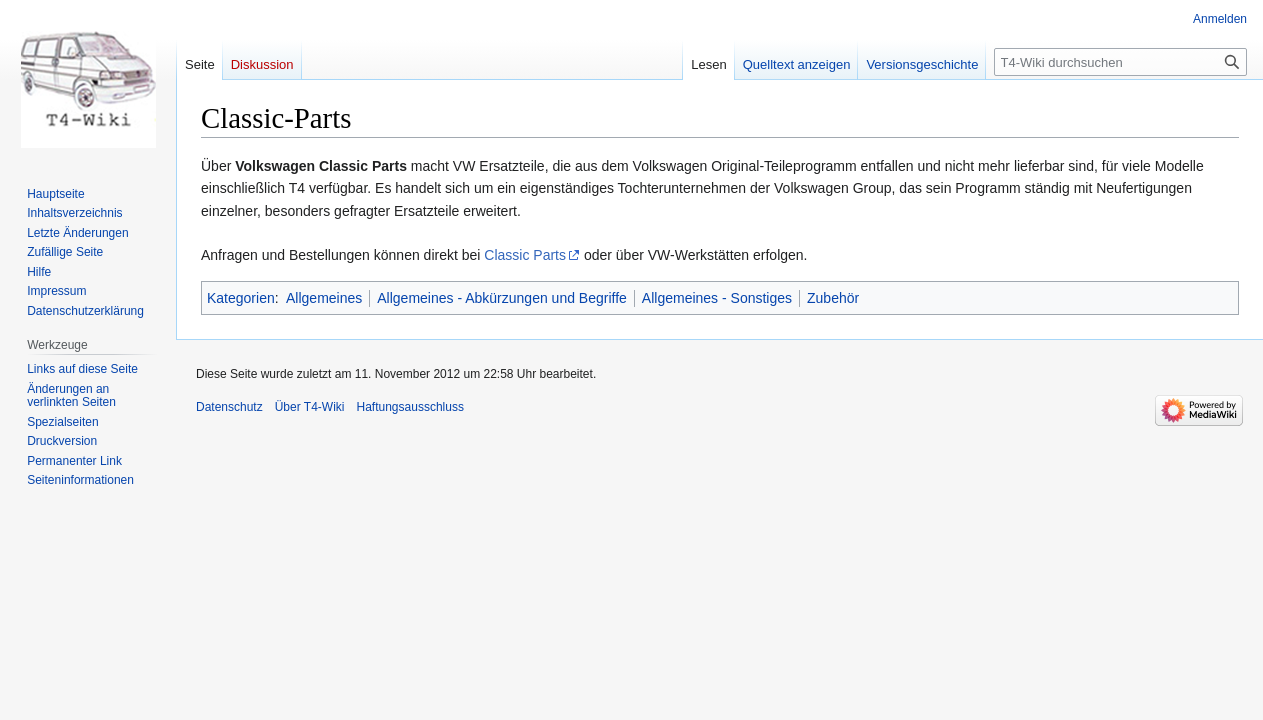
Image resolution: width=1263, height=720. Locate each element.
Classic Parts (525, 255)
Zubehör (833, 298)
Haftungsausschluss (410, 407)
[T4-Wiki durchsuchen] (1120, 62)
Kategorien (241, 298)
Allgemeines (324, 298)
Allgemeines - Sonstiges (717, 298)
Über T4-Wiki (310, 407)
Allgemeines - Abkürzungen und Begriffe (502, 298)
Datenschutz (229, 407)
